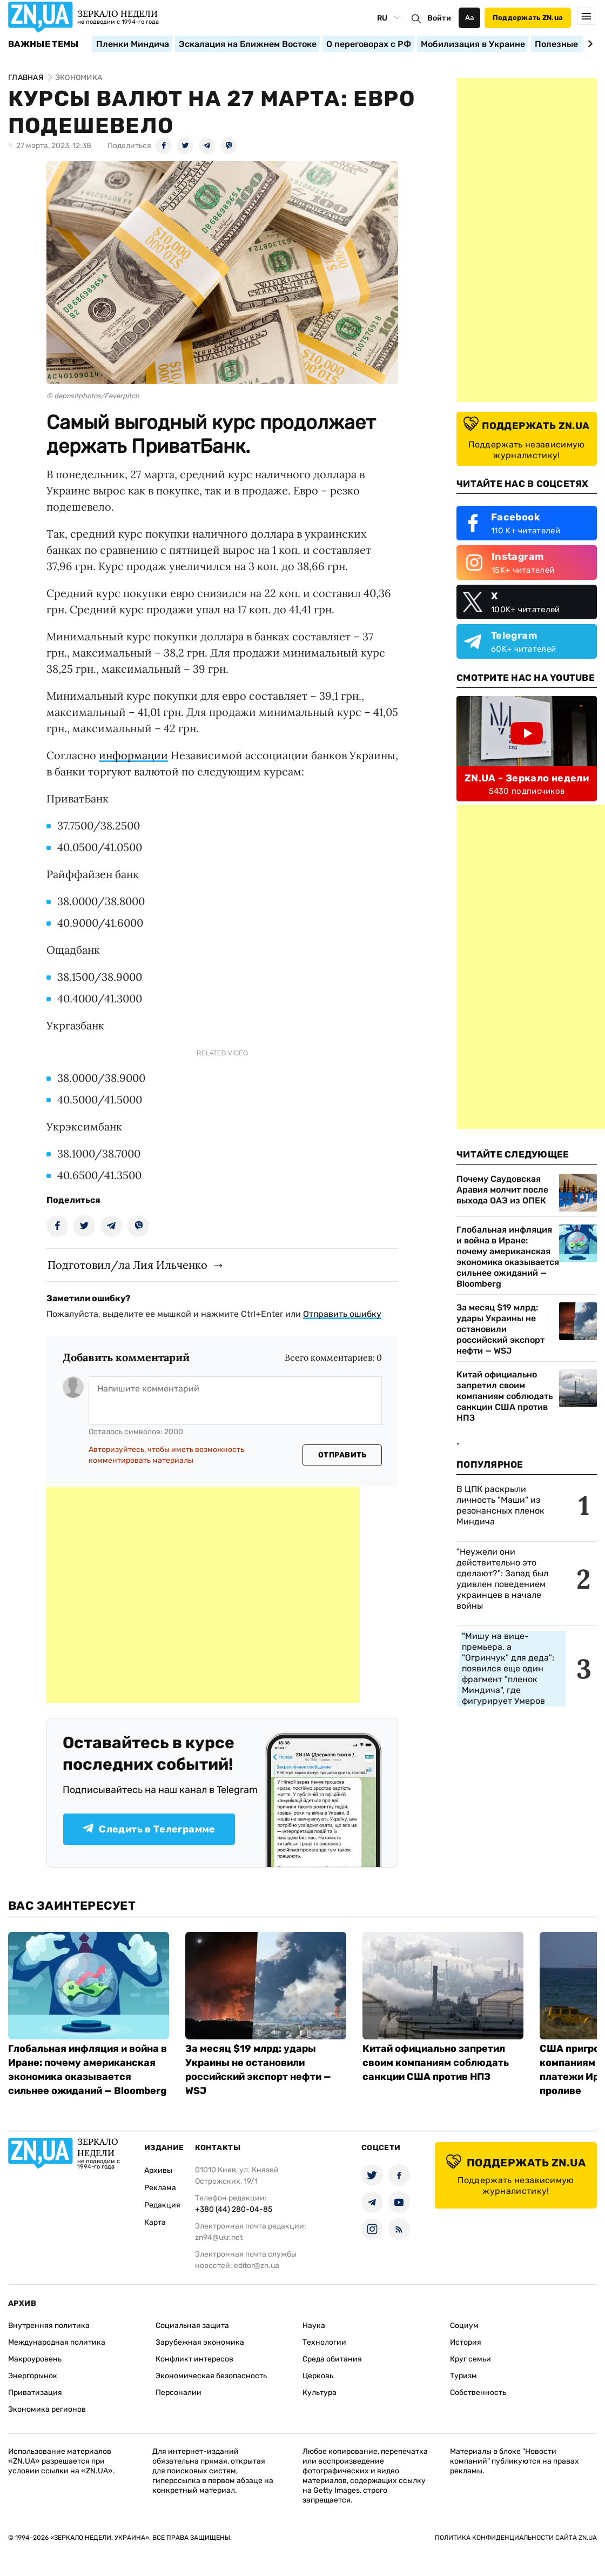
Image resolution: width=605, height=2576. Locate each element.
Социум (464, 2325)
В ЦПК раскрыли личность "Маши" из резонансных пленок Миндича (500, 1505)
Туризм (463, 2375)
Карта (155, 2222)
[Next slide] (588, 44)
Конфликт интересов (194, 2359)
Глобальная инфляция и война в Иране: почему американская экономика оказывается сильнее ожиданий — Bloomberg (507, 1257)
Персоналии (178, 2392)
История (465, 2342)
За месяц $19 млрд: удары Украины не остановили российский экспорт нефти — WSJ (500, 1329)
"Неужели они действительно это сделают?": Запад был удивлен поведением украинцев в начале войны (502, 1579)
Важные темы (43, 44)
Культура (319, 2392)
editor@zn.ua (256, 2265)
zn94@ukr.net (219, 2237)
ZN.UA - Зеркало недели (527, 778)
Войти (439, 18)
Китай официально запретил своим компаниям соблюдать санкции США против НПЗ (504, 1396)
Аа (469, 18)
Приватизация (35, 2392)
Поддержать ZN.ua (528, 18)
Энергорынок (32, 2375)
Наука (313, 2325)
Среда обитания (332, 2359)
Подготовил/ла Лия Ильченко (127, 1265)
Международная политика (56, 2342)
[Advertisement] (203, 1595)
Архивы (158, 2170)
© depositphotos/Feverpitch (92, 396)
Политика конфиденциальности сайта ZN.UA (516, 2537)
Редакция (162, 2205)
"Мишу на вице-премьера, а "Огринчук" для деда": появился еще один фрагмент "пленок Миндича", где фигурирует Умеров (508, 1668)
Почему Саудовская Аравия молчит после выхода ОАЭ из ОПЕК (502, 1190)
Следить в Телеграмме (149, 1829)
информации (133, 755)
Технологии (324, 2342)
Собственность (478, 2392)
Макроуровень (35, 2359)
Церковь (317, 2375)
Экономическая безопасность (211, 2375)
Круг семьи (470, 2359)
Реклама (160, 2187)
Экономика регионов (47, 2409)
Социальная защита (192, 2325)
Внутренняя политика (49, 2325)
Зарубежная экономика (200, 2342)
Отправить (342, 1455)
